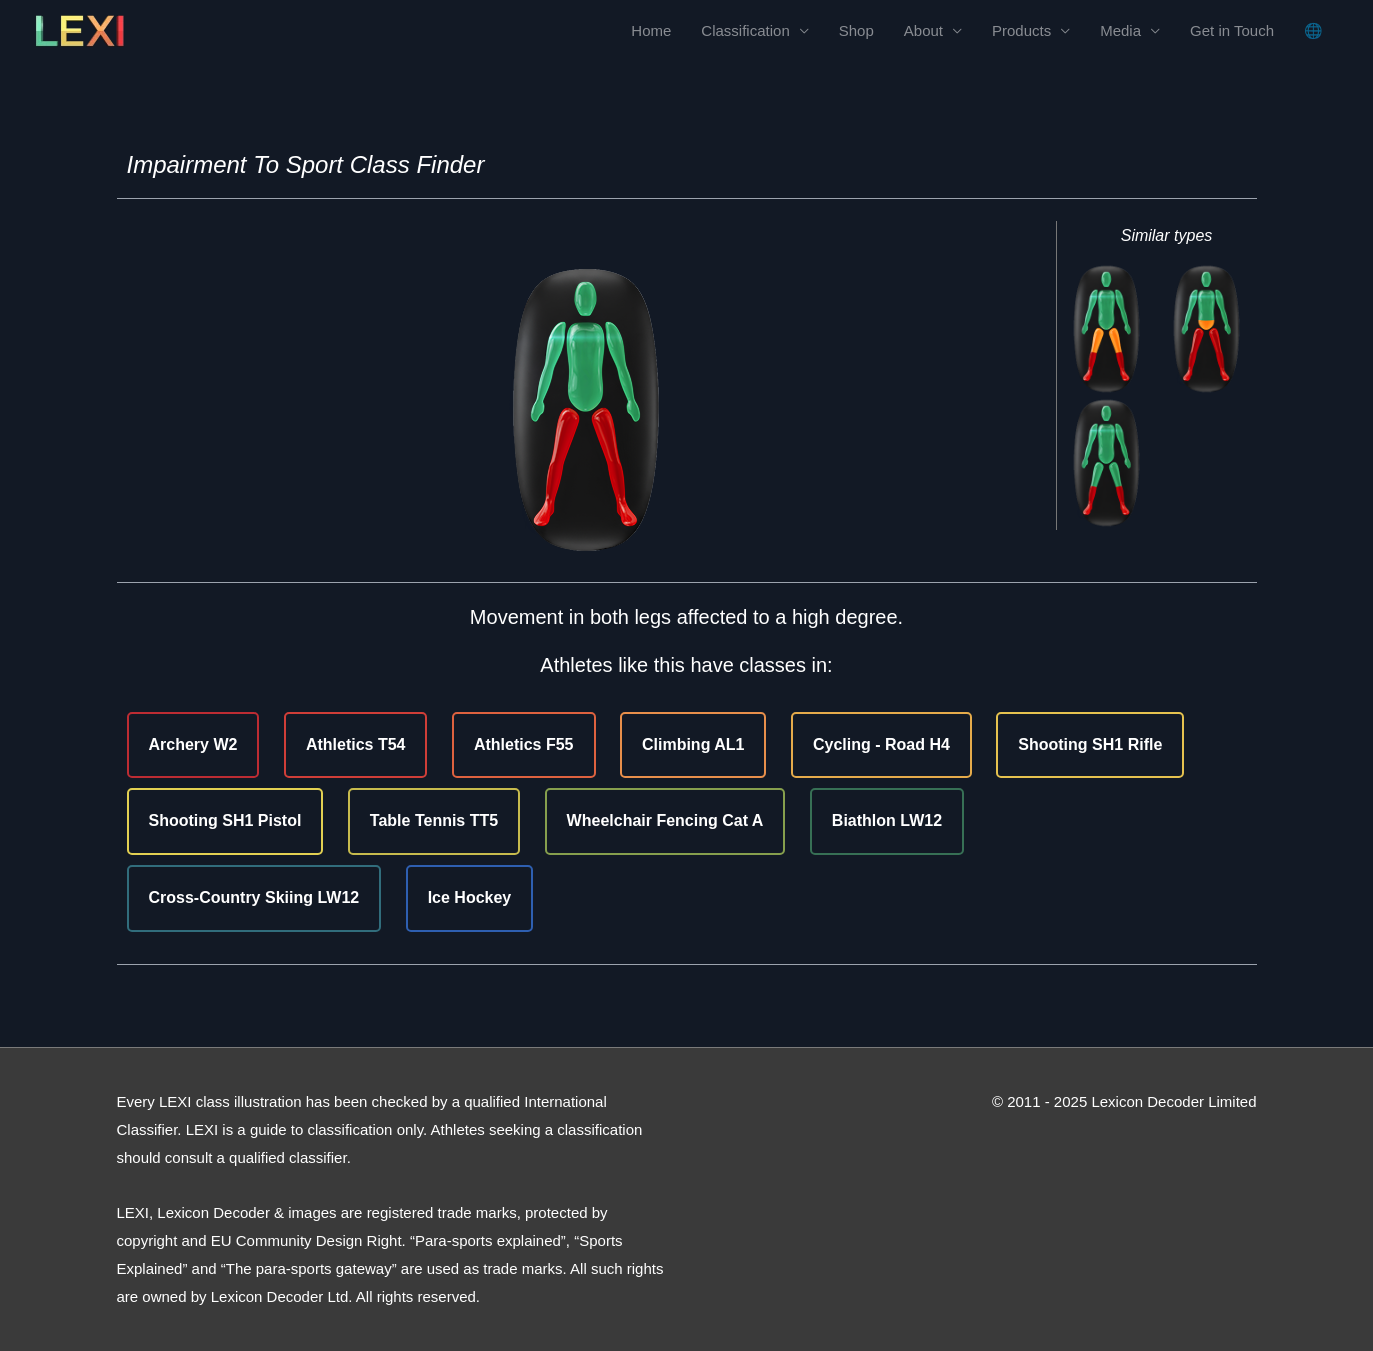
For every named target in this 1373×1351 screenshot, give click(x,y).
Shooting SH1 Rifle (1090, 744)
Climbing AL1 (693, 744)
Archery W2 (193, 744)
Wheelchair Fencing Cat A (665, 820)
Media (1120, 30)
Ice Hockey (470, 897)
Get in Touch (1232, 30)
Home (651, 30)
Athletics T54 (356, 744)
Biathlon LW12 (887, 820)
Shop (856, 30)
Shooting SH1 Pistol (225, 820)
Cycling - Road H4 (881, 744)
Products (1021, 30)
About (923, 30)
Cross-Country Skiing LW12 (254, 897)
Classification (745, 30)
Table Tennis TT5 (434, 820)
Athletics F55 (524, 744)
